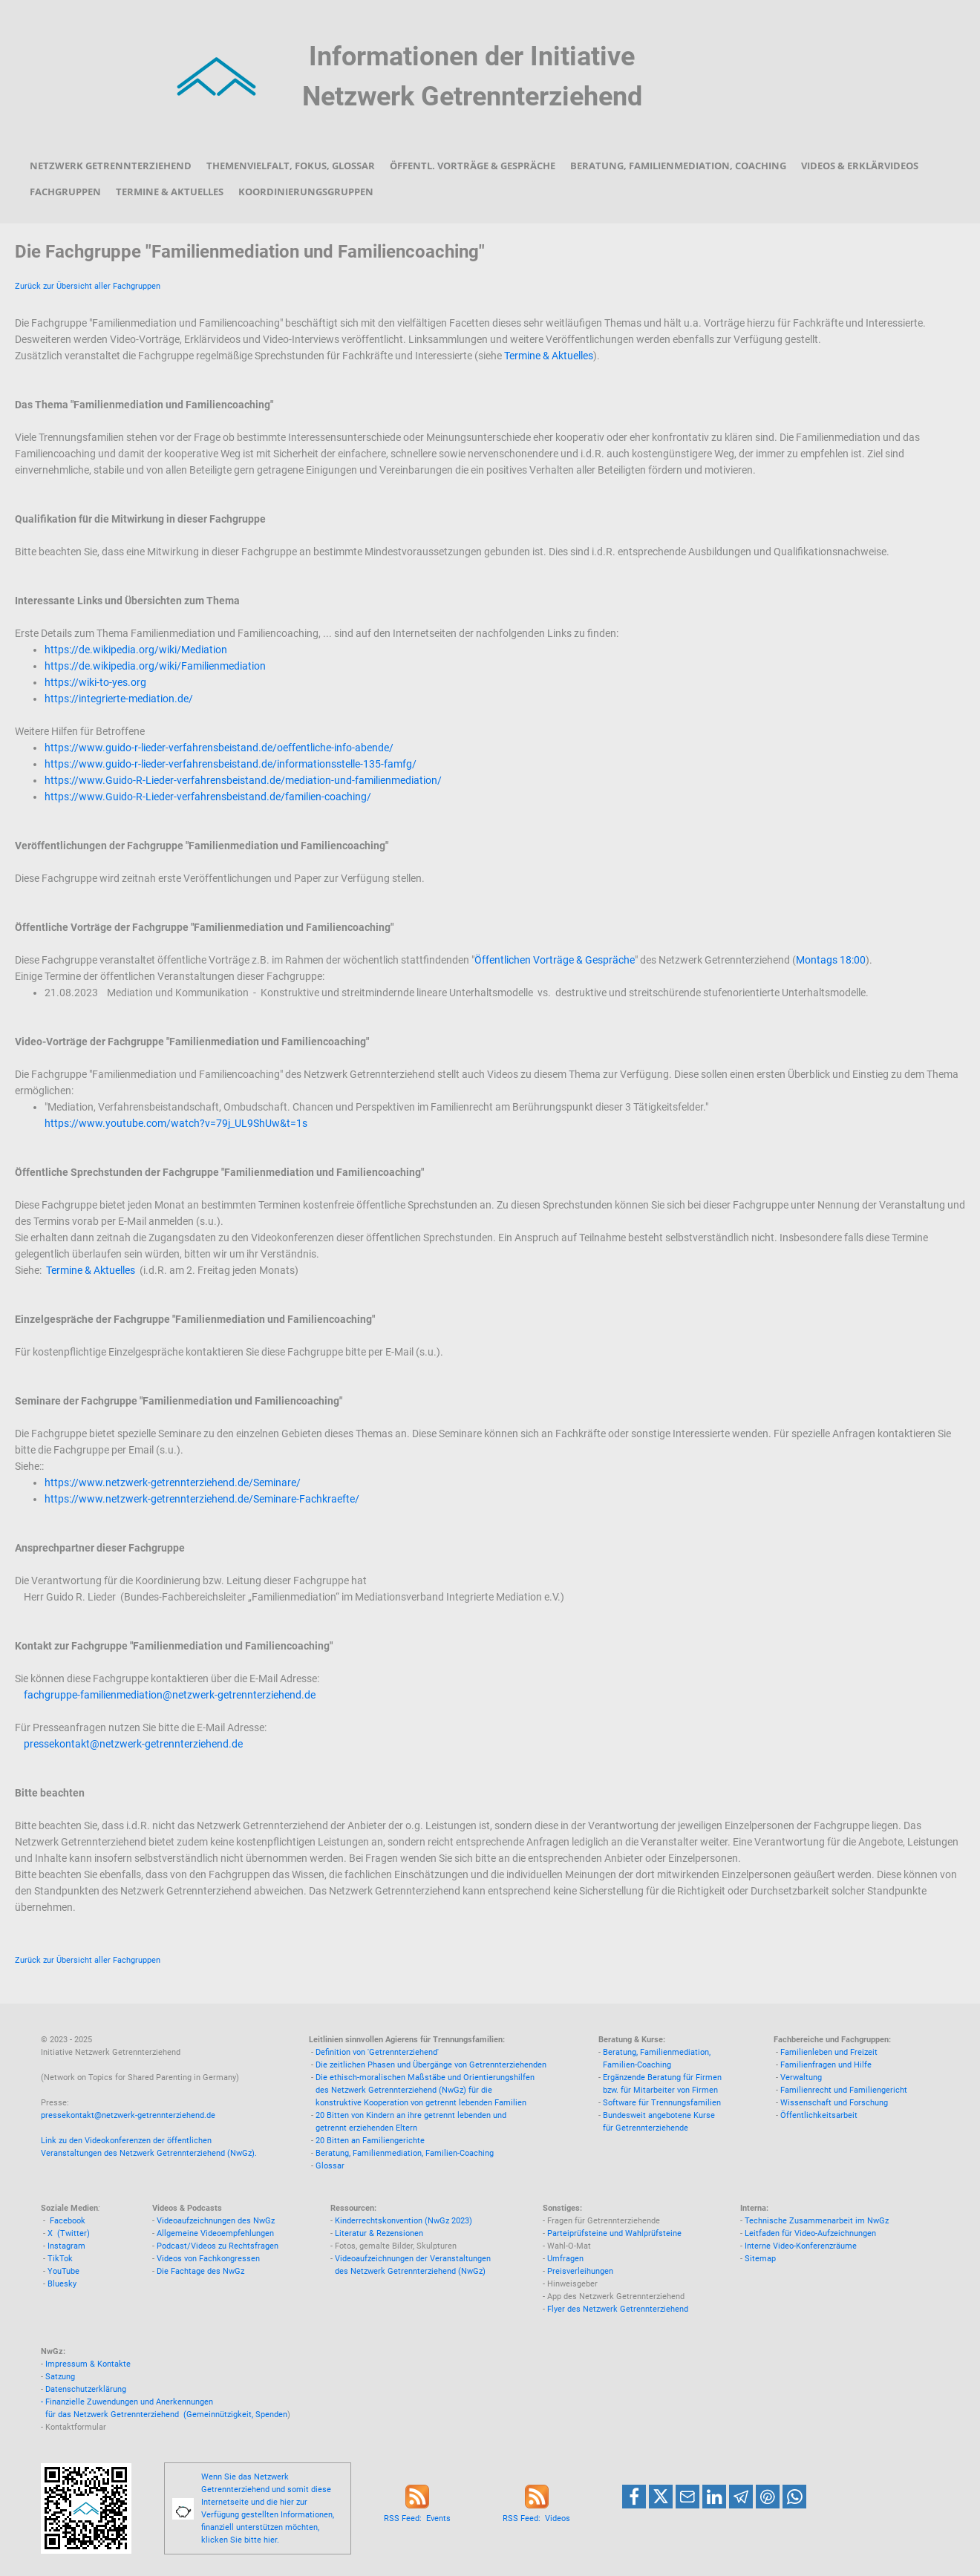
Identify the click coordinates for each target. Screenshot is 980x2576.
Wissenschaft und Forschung (834, 2103)
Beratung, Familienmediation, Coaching (678, 165)
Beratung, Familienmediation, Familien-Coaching (405, 2153)
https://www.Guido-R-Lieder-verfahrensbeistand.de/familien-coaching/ (208, 796)
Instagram (66, 2246)
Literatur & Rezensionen (379, 2233)
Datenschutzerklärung (85, 2389)
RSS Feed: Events (417, 2518)
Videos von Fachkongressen (208, 2258)
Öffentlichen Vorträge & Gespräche (554, 960)
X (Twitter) (69, 2233)
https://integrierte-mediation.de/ (119, 699)
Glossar (330, 2166)
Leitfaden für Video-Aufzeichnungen (810, 2233)
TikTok (60, 2258)
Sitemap (760, 2258)
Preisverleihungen (580, 2271)
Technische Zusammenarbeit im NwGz (817, 2221)
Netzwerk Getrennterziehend (111, 165)
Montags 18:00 (831, 960)
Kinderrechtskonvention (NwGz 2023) (403, 2221)
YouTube (63, 2271)
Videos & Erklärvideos (859, 165)
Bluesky (62, 2284)
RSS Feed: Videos (536, 2518)
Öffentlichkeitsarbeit (819, 2115)
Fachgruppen (65, 191)
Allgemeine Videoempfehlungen (215, 2233)
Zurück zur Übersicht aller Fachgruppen (87, 286)
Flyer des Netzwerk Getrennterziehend (617, 2309)
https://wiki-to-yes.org (95, 682)
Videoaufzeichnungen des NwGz (216, 2221)
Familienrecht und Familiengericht (843, 2090)
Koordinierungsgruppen (305, 191)
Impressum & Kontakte (88, 2364)
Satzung (60, 2377)
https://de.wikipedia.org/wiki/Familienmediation (155, 666)
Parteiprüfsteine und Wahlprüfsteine (614, 2233)
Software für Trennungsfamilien (662, 2103)
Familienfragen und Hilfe (826, 2065)
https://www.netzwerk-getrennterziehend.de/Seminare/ (173, 1482)
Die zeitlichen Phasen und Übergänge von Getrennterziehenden (431, 2065)
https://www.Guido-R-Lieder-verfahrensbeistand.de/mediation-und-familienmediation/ (243, 780)
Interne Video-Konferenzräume (801, 2246)
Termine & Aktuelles (169, 191)
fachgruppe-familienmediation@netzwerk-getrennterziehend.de (170, 1695)
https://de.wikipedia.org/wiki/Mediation (136, 650)
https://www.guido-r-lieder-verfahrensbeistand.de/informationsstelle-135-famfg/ (230, 764)
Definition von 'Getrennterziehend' (377, 2052)
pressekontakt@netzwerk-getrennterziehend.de (133, 1744)
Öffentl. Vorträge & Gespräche (472, 165)
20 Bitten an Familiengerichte (370, 2140)
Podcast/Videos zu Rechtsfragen (217, 2246)
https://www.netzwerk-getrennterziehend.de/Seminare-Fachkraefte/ (202, 1499)
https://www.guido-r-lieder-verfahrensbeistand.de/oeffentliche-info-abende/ (219, 747)
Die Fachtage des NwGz (200, 2271)
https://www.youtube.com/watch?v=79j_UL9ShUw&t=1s (176, 1123)
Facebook (67, 2221)
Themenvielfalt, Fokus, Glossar (290, 165)
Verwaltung (801, 2077)
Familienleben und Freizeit (829, 2052)
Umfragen (565, 2258)
